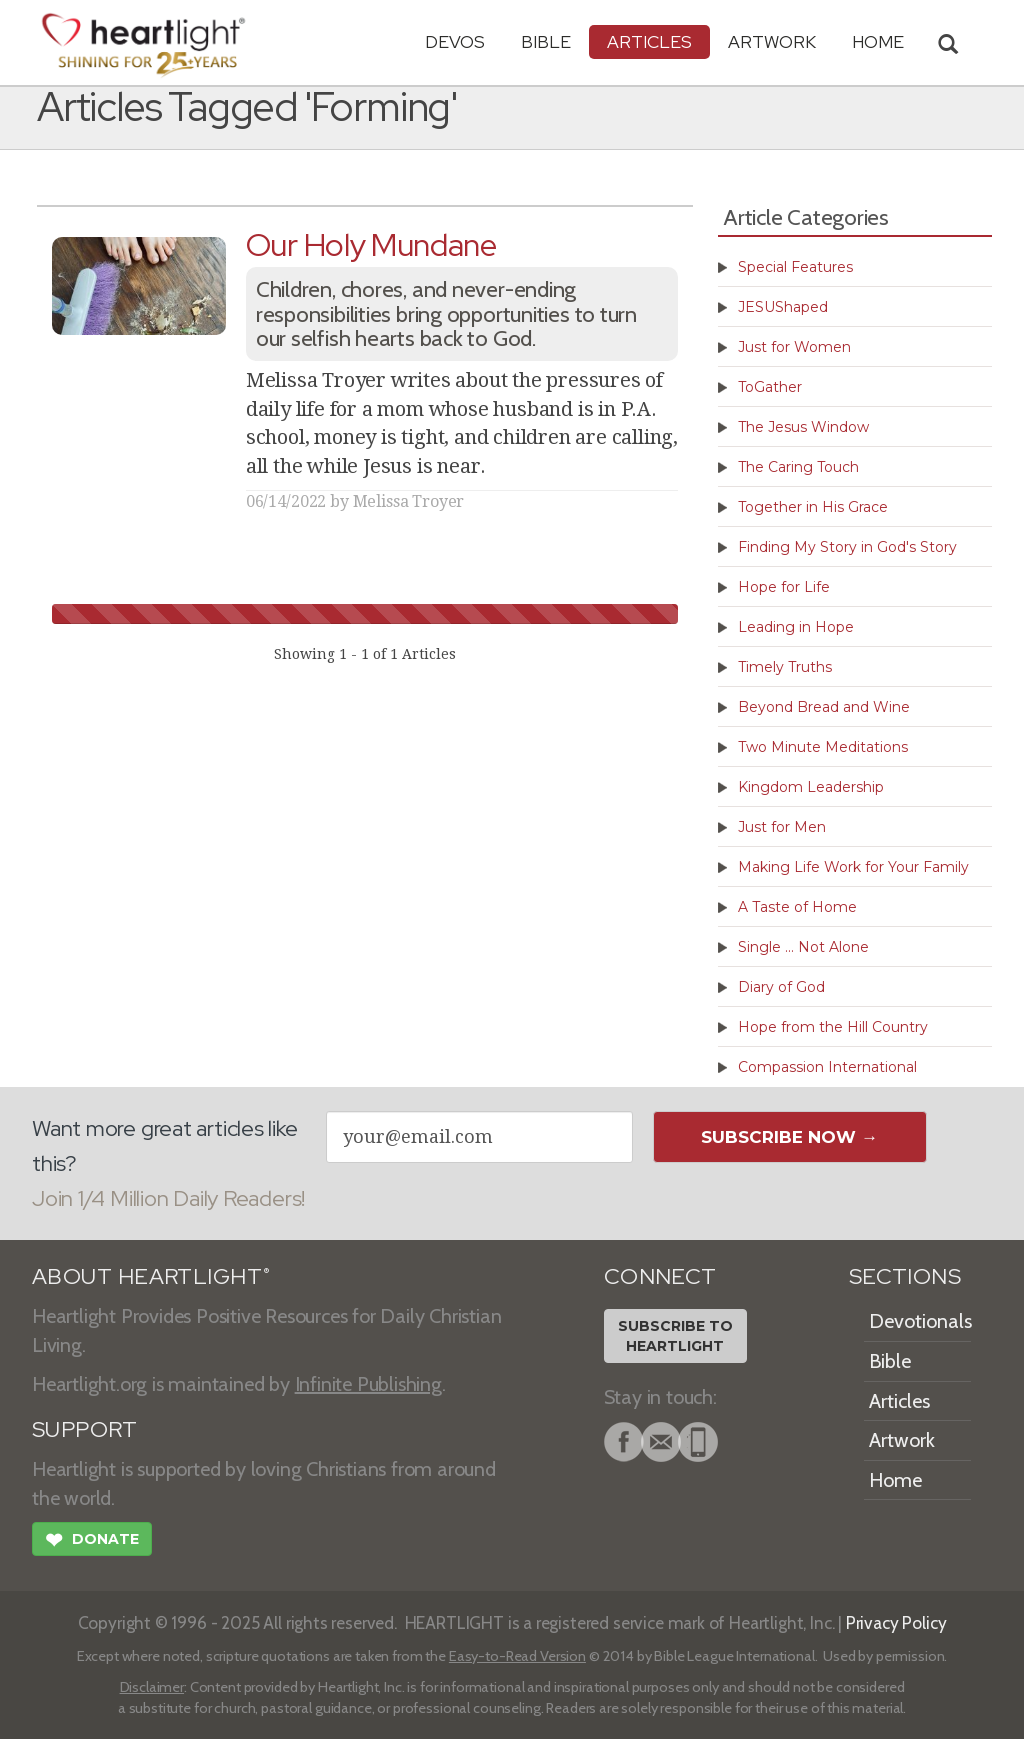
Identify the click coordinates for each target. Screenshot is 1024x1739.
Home (895, 1480)
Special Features (795, 267)
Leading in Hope (796, 627)
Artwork (772, 41)
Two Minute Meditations (823, 747)
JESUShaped (783, 307)
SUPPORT (84, 1429)
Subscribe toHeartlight (675, 1336)
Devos (455, 41)
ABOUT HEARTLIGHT (151, 1276)
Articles (649, 41)
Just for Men (782, 827)
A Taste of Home (797, 907)
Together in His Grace (813, 507)
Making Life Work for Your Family (853, 867)
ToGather (770, 387)
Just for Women (794, 347)
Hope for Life (784, 587)
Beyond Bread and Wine (824, 707)
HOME (878, 41)
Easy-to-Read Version (517, 1656)
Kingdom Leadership (811, 787)
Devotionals (920, 1321)
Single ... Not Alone (803, 947)
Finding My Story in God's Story (847, 547)
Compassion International (827, 1067)
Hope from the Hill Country (833, 1027)
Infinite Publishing (368, 1384)
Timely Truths (785, 667)
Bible (546, 41)
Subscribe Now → (789, 1137)
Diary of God (781, 987)
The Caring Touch (798, 467)
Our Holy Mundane (371, 244)
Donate (92, 1542)
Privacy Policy (896, 1622)
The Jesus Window (803, 427)
